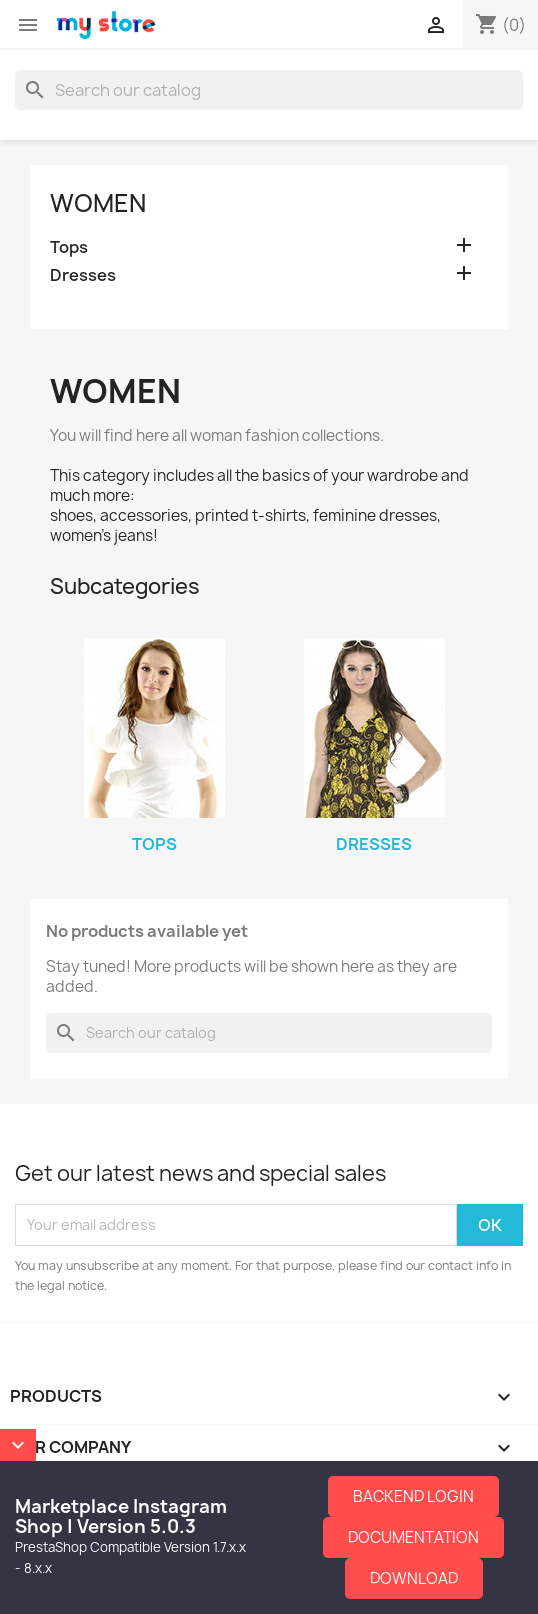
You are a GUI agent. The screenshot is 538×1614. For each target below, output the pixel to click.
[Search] (269, 90)
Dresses (83, 275)
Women (98, 203)
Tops (69, 247)
